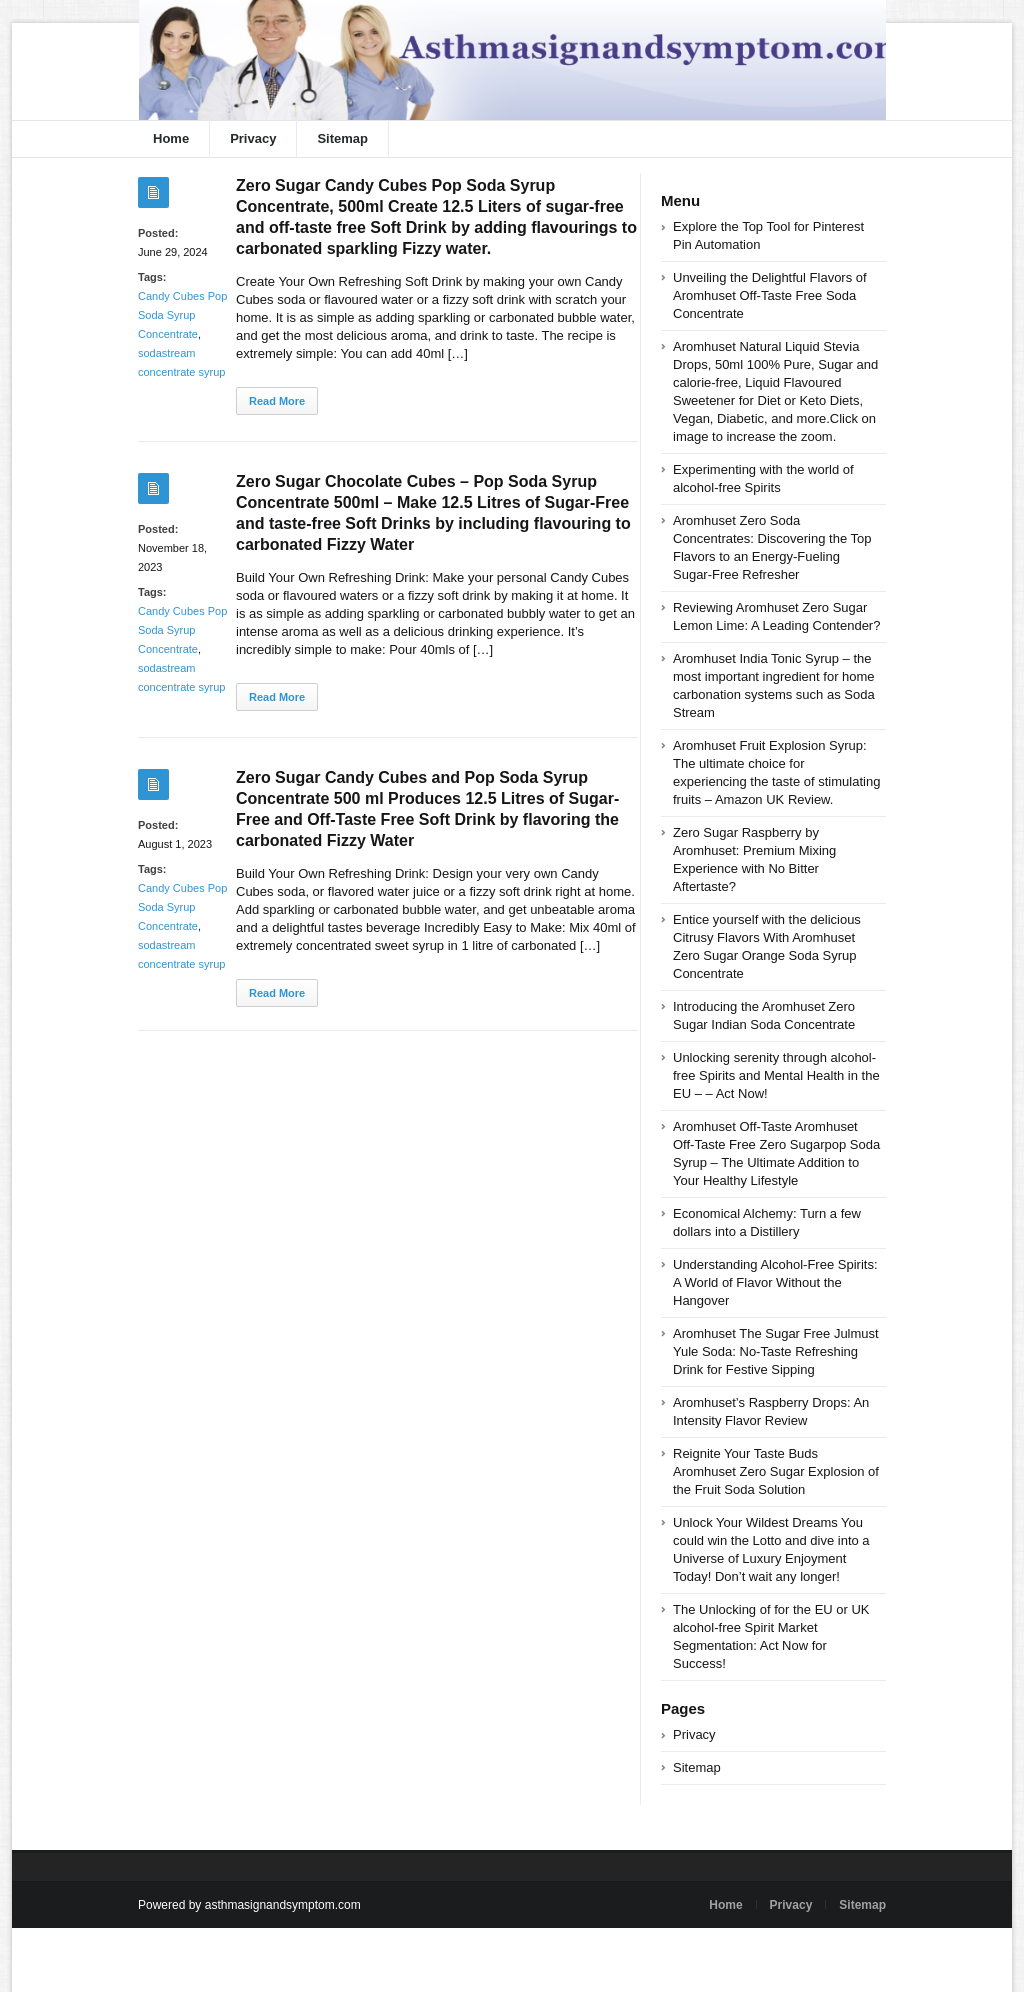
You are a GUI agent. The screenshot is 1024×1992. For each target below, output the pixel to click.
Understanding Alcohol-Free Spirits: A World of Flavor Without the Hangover (775, 1282)
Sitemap (342, 138)
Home (171, 138)
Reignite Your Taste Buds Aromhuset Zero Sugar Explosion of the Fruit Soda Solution (776, 1471)
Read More (277, 401)
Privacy (253, 138)
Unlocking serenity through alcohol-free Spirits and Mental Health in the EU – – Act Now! (776, 1075)
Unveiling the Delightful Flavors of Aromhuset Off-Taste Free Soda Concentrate (770, 295)
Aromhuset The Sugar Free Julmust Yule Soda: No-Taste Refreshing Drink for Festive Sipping (776, 1351)
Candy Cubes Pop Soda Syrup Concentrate (182, 315)
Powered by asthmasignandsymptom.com (249, 1905)
